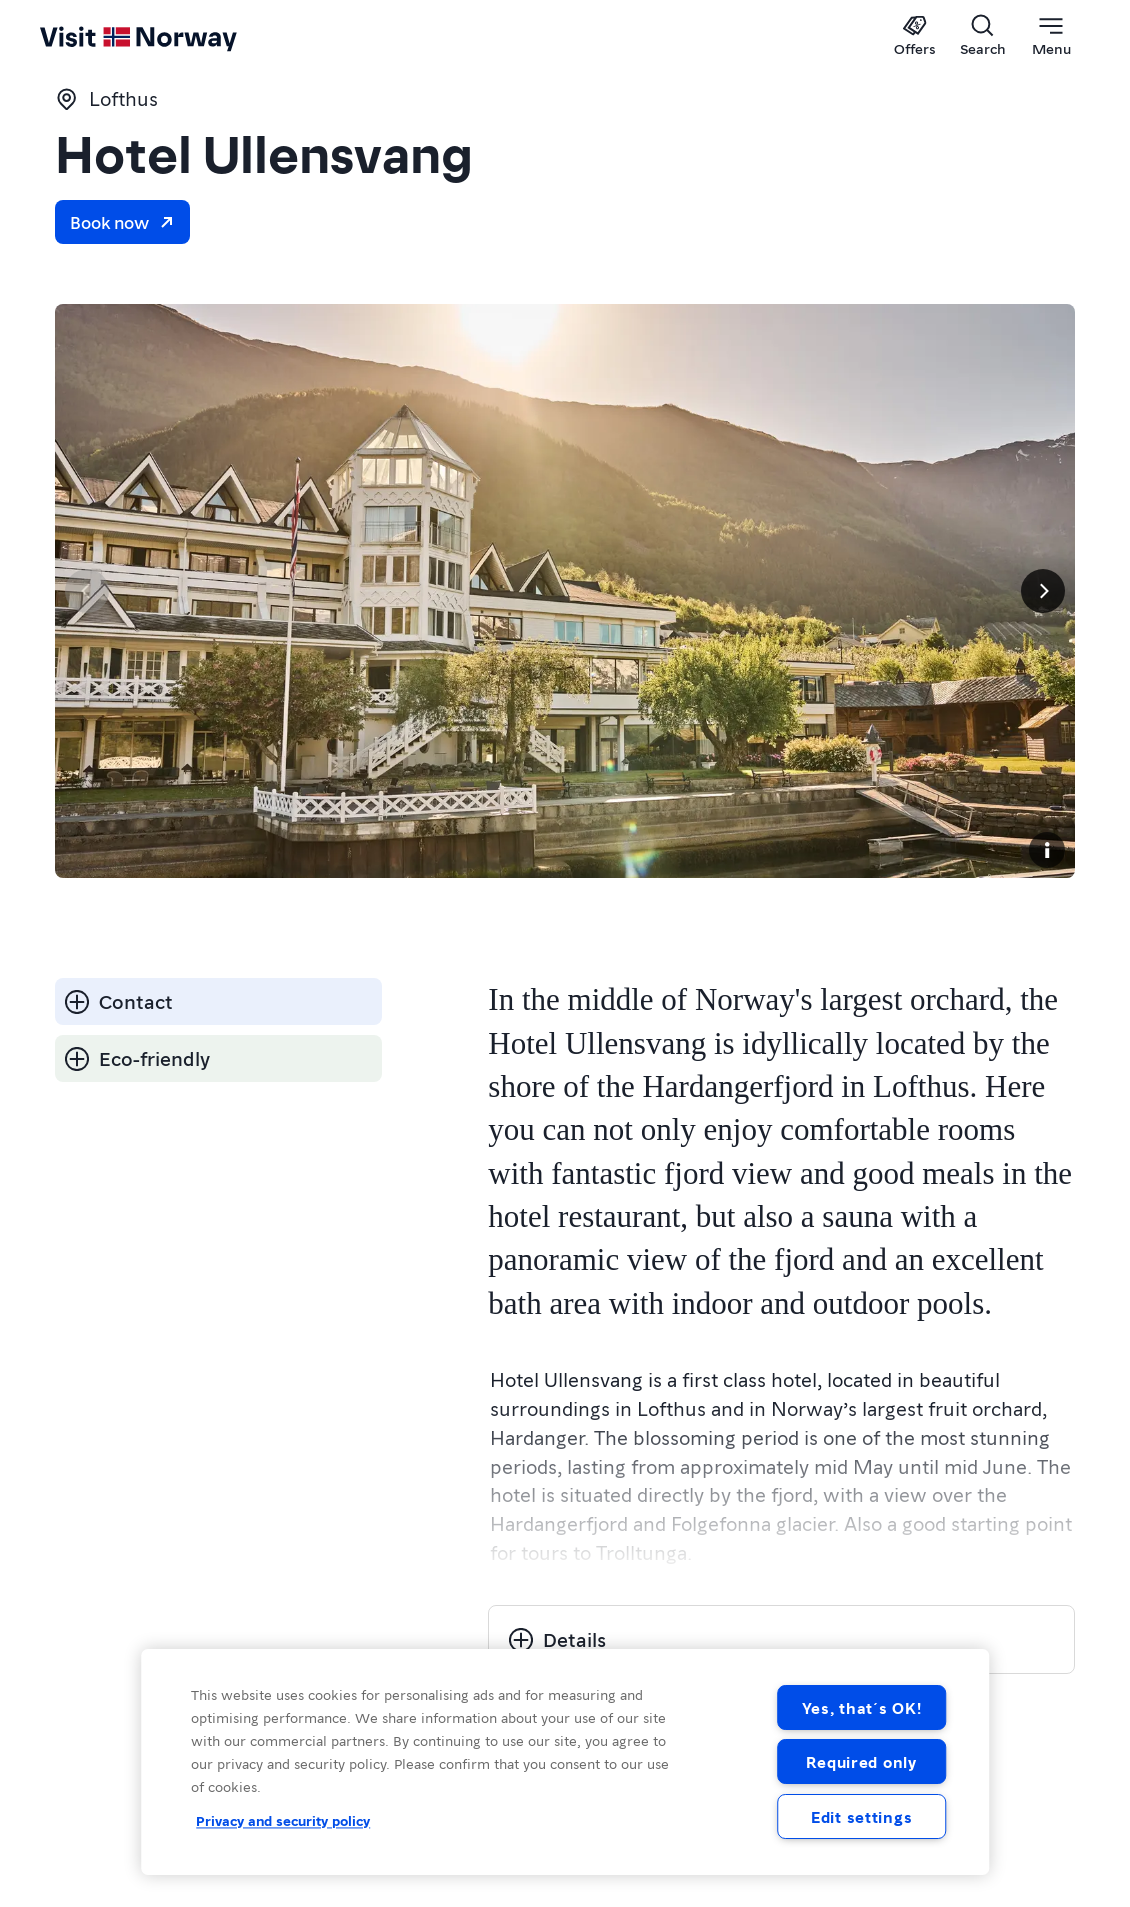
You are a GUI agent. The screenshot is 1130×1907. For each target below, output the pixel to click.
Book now (122, 221)
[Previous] (87, 591)
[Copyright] (1047, 850)
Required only (861, 1761)
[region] (565, 1762)
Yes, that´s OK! (862, 1707)
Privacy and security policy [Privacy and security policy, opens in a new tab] (283, 1820)
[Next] (1043, 591)
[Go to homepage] (77, 37)
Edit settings (861, 1816)
